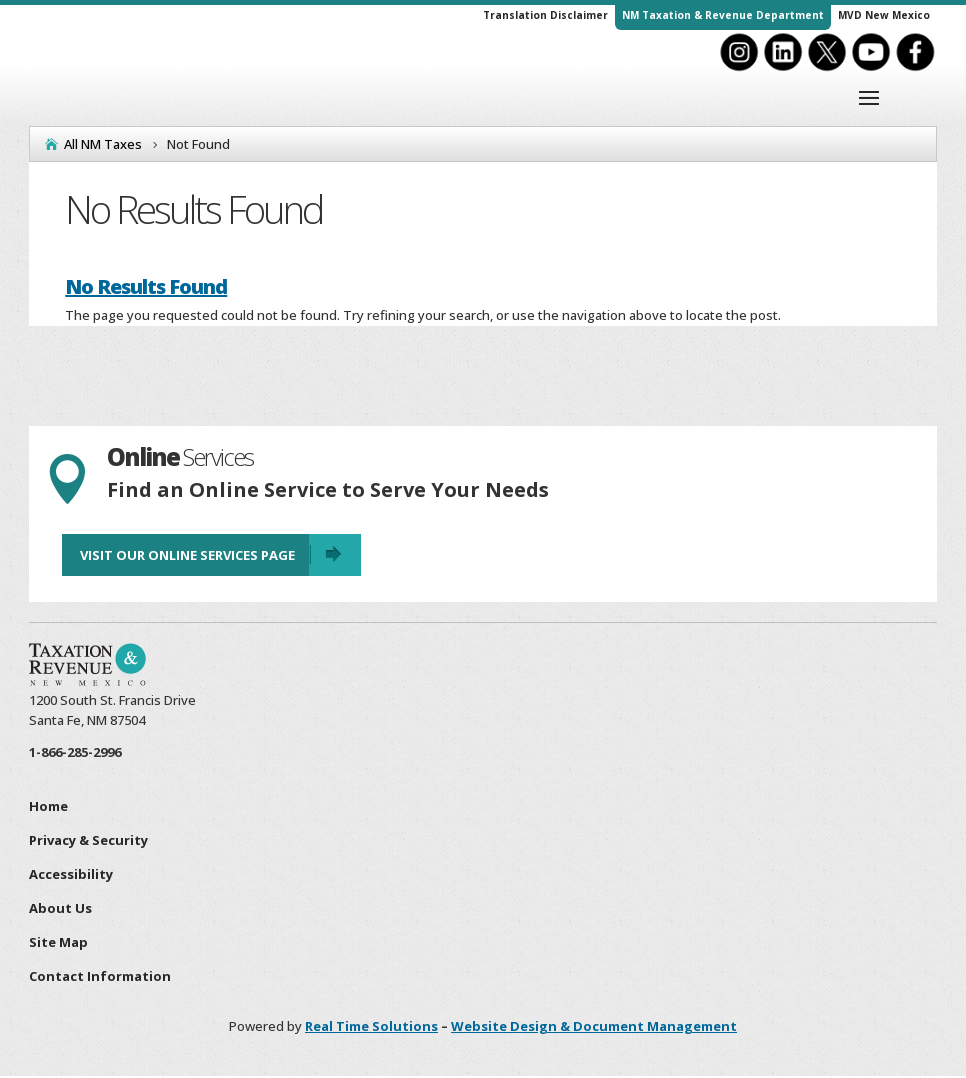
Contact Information (100, 977)
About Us (60, 909)
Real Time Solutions (371, 1027)
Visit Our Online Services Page (187, 556)
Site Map (58, 943)
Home (48, 807)
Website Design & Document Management (594, 1027)
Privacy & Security (88, 841)
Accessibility (71, 875)
